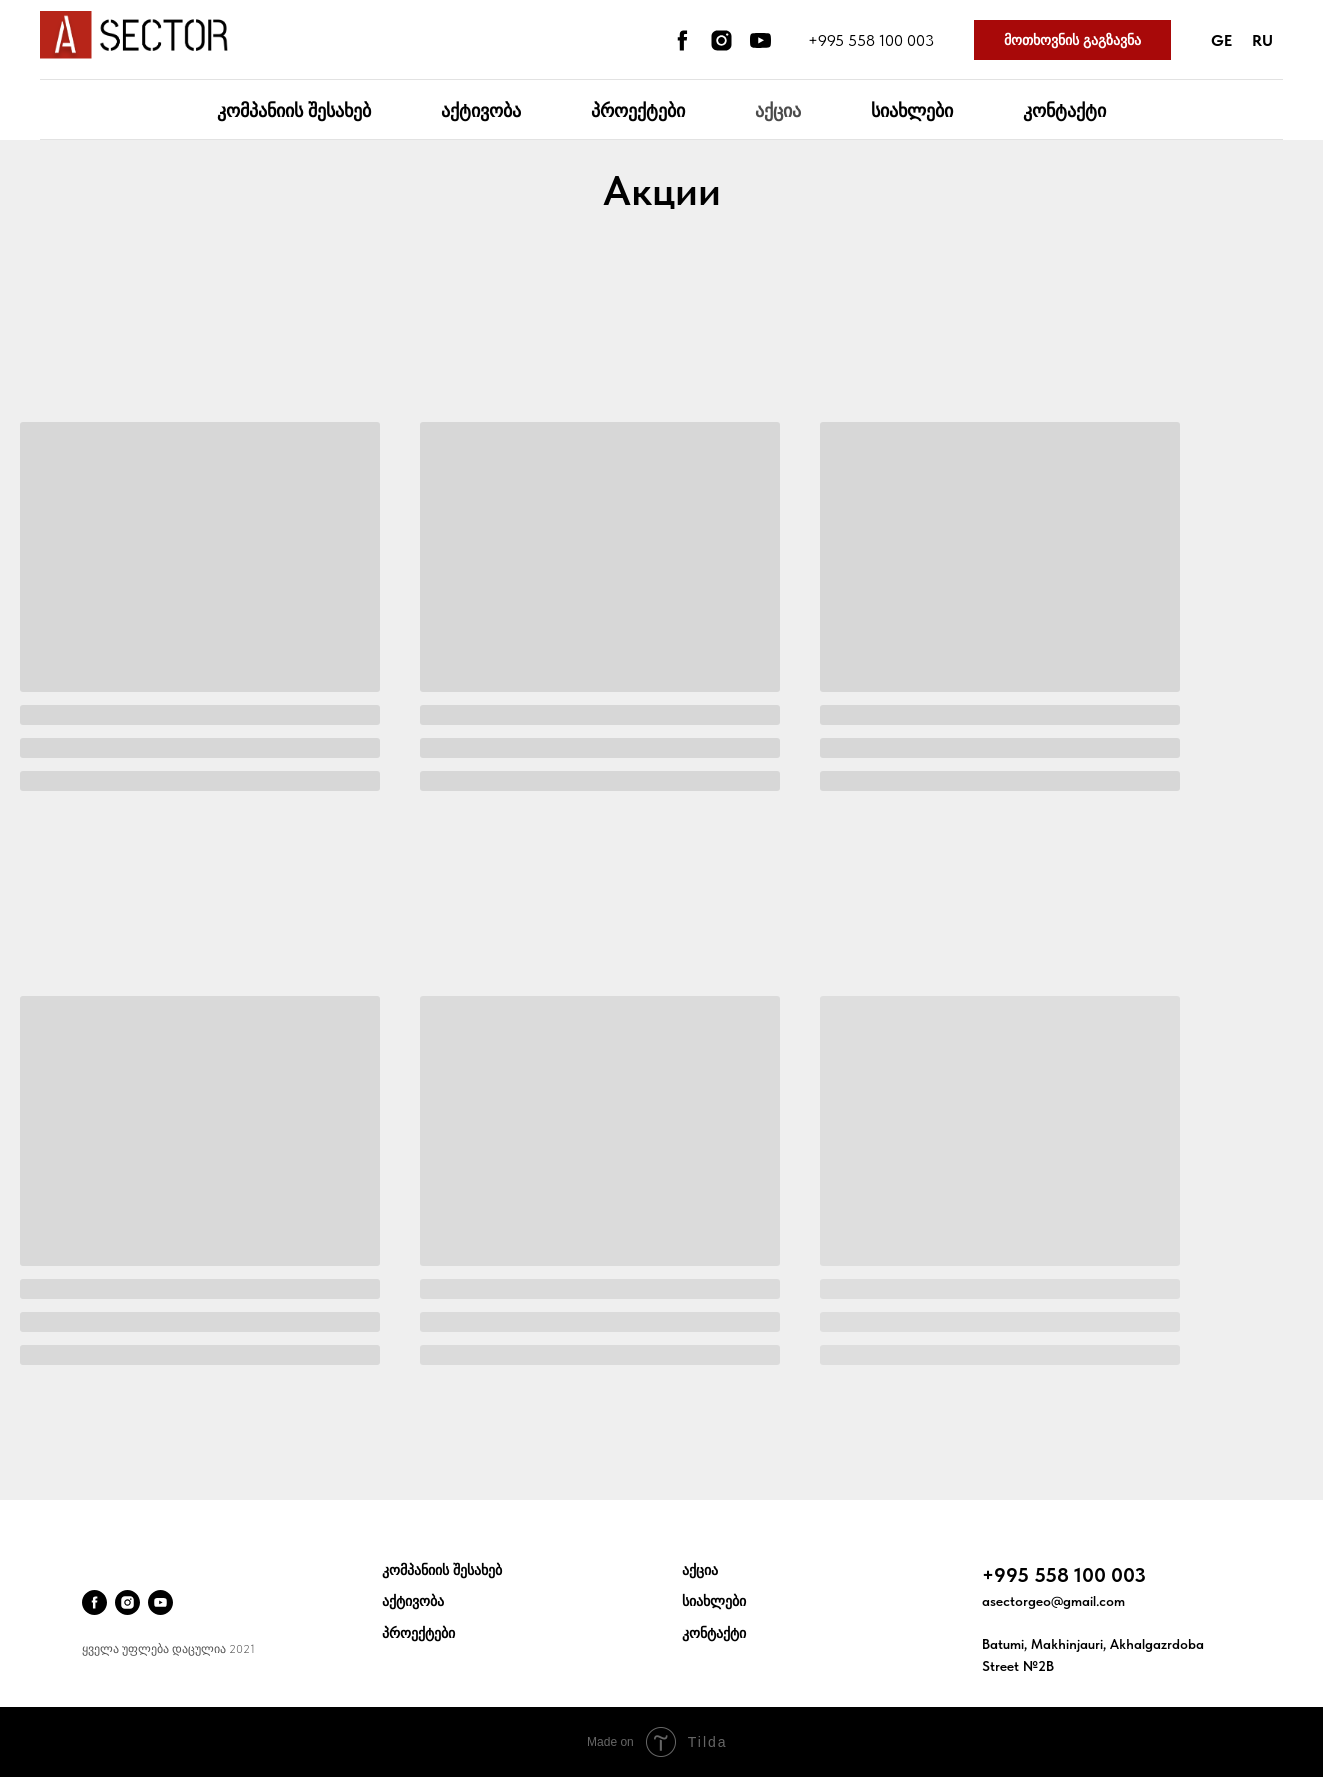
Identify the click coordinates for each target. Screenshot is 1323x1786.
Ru (1262, 40)
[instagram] (721, 40)
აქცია (778, 110)
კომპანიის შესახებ (294, 110)
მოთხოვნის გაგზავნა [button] (1072, 40)
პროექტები (638, 110)
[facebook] (682, 40)
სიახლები (912, 110)
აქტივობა (481, 110)
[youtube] (760, 40)
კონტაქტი (1064, 110)
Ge (1221, 40)
